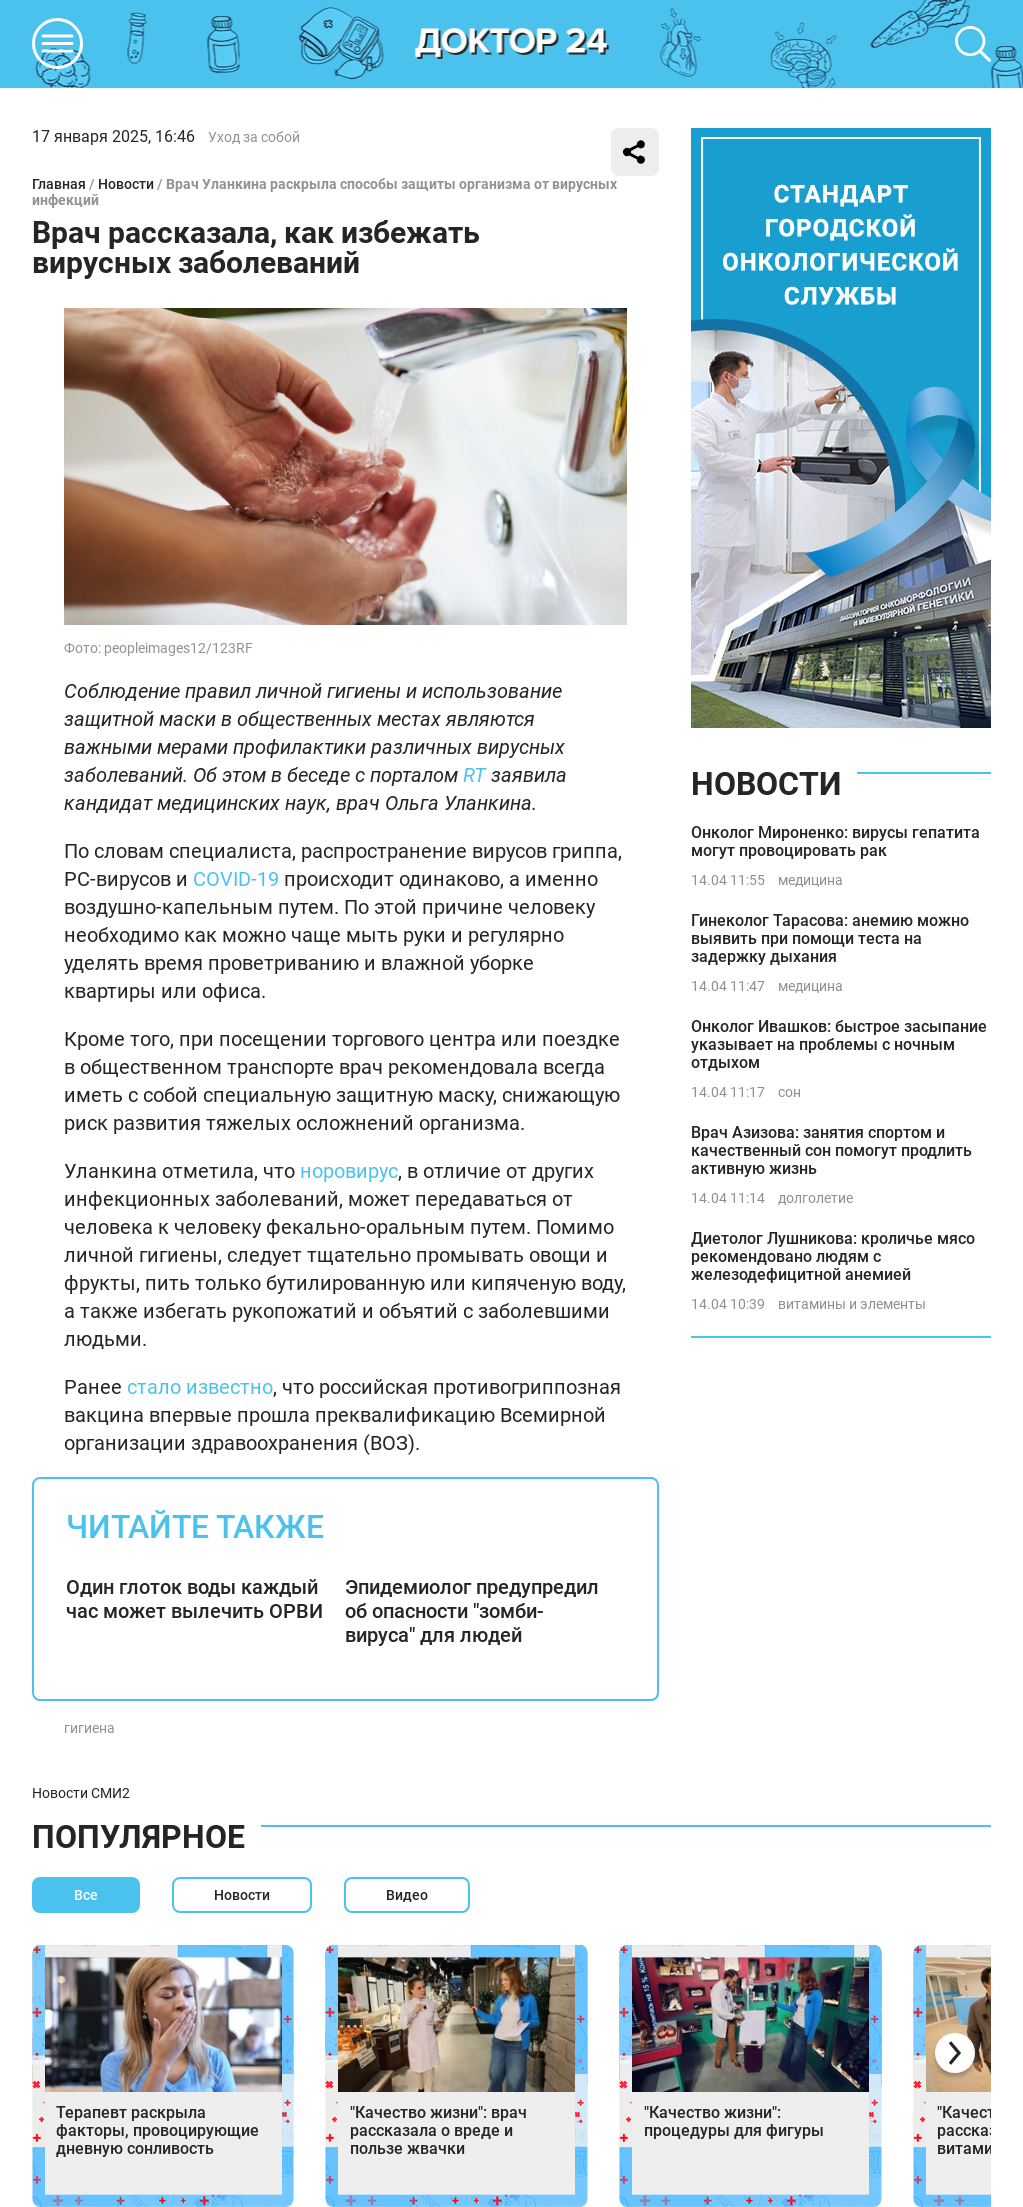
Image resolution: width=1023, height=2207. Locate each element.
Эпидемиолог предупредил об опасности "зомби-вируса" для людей (472, 1611)
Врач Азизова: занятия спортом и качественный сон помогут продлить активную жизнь (831, 1150)
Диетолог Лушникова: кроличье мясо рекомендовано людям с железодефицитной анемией (833, 1256)
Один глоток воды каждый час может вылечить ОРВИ (194, 1599)
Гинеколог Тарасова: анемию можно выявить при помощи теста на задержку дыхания (830, 938)
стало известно (200, 1387)
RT (474, 775)
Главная (59, 184)
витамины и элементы (852, 1304)
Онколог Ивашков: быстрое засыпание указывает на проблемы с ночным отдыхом (839, 1044)
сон (789, 1092)
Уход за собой (254, 137)
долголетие (815, 1198)
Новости (126, 184)
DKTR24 (512, 44)
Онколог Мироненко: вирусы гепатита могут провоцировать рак (835, 841)
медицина (810, 880)
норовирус (349, 1171)
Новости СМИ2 (81, 1793)
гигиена (89, 1728)
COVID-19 (236, 879)
